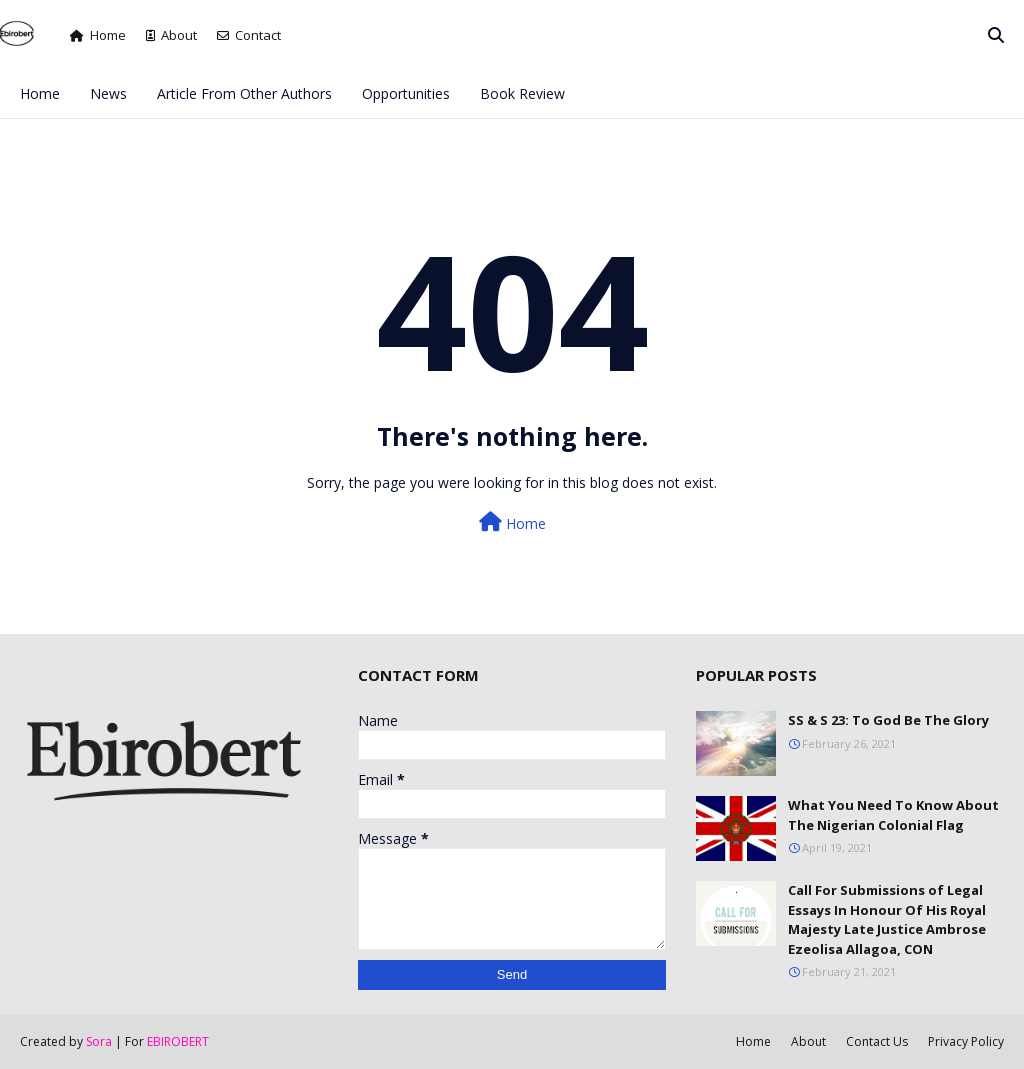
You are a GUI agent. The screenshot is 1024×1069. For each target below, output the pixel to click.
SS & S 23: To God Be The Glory (888, 720)
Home (98, 35)
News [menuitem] (108, 93)
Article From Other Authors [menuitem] (244, 93)
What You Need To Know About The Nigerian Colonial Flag (893, 815)
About (171, 35)
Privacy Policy (966, 1041)
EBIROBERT (178, 1041)
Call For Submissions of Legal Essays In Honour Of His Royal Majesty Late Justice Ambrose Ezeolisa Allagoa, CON (887, 919)
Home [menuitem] (40, 93)
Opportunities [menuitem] (406, 93)
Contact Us (877, 1041)
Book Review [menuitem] (522, 93)
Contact (249, 35)
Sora (99, 1041)
